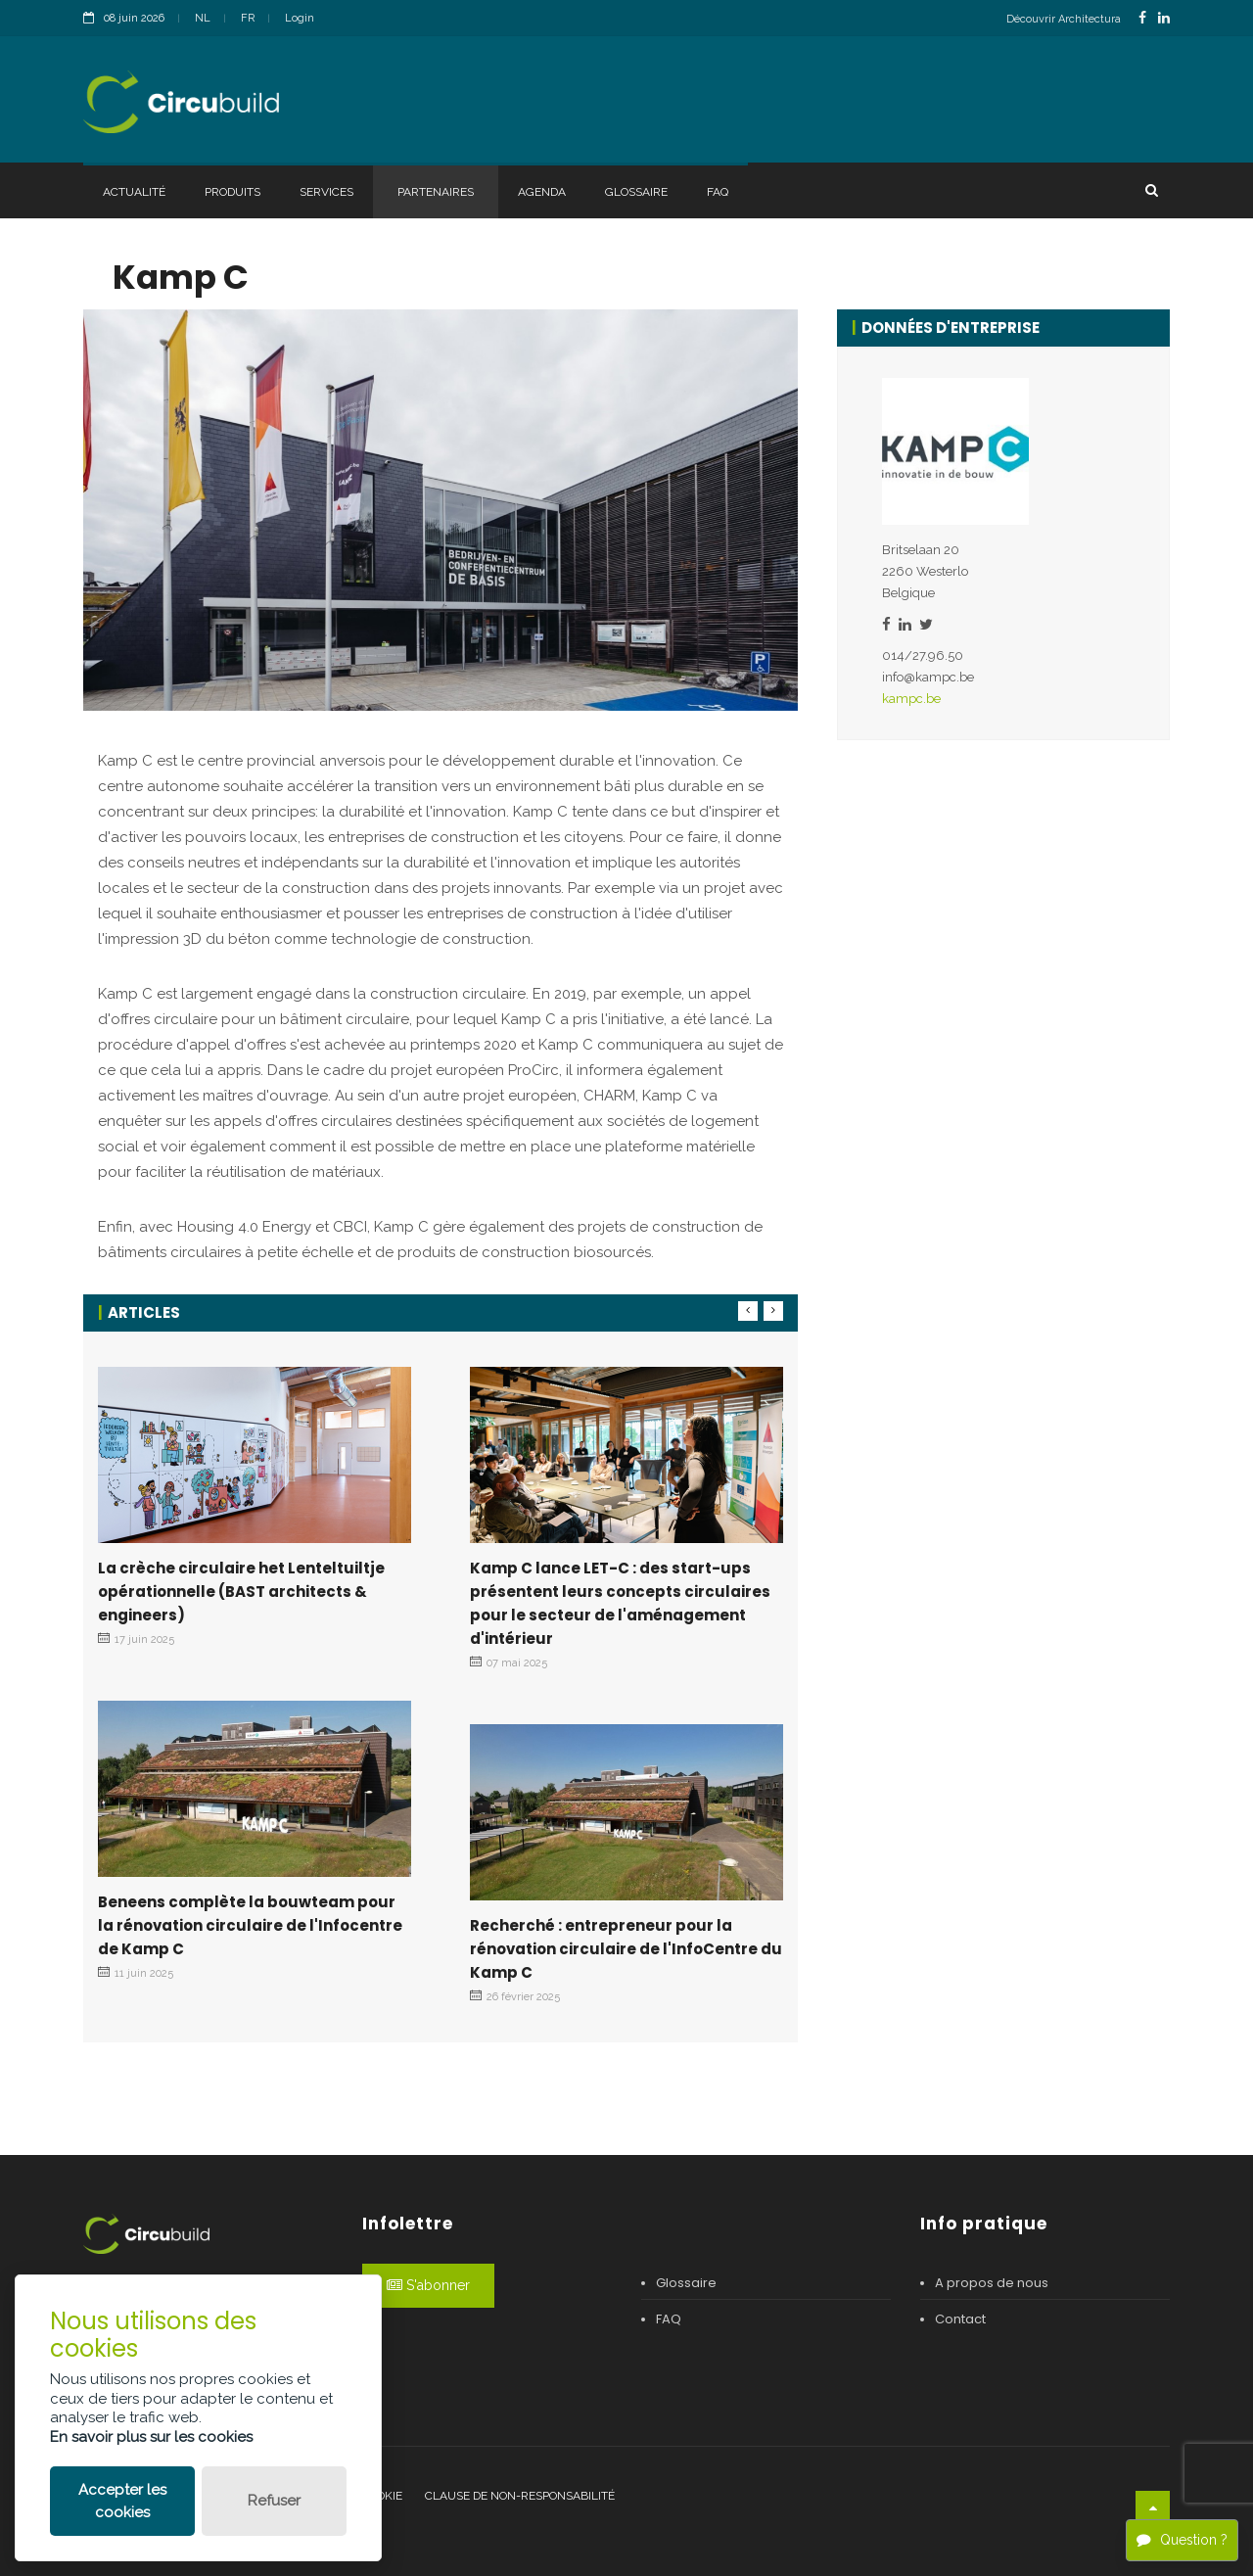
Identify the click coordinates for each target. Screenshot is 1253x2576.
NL (202, 18)
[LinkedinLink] (1164, 18)
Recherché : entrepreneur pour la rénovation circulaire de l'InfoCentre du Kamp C (626, 1949)
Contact (960, 2319)
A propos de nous (991, 2282)
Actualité (134, 192)
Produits (232, 192)
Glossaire (636, 192)
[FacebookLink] (1142, 18)
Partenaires (435, 192)
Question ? (1182, 2540)
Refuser (274, 2500)
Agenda (542, 192)
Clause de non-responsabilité (520, 2496)
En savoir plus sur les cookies (151, 2437)
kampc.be (911, 698)
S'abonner (428, 2285)
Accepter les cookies (122, 2501)
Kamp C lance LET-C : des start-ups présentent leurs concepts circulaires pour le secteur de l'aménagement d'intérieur (620, 1603)
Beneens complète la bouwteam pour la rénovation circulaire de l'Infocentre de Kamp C (250, 1925)
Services (326, 192)
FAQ (717, 192)
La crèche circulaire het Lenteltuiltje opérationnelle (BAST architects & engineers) (241, 1591)
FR (248, 18)
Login (299, 18)
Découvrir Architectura (1063, 19)
